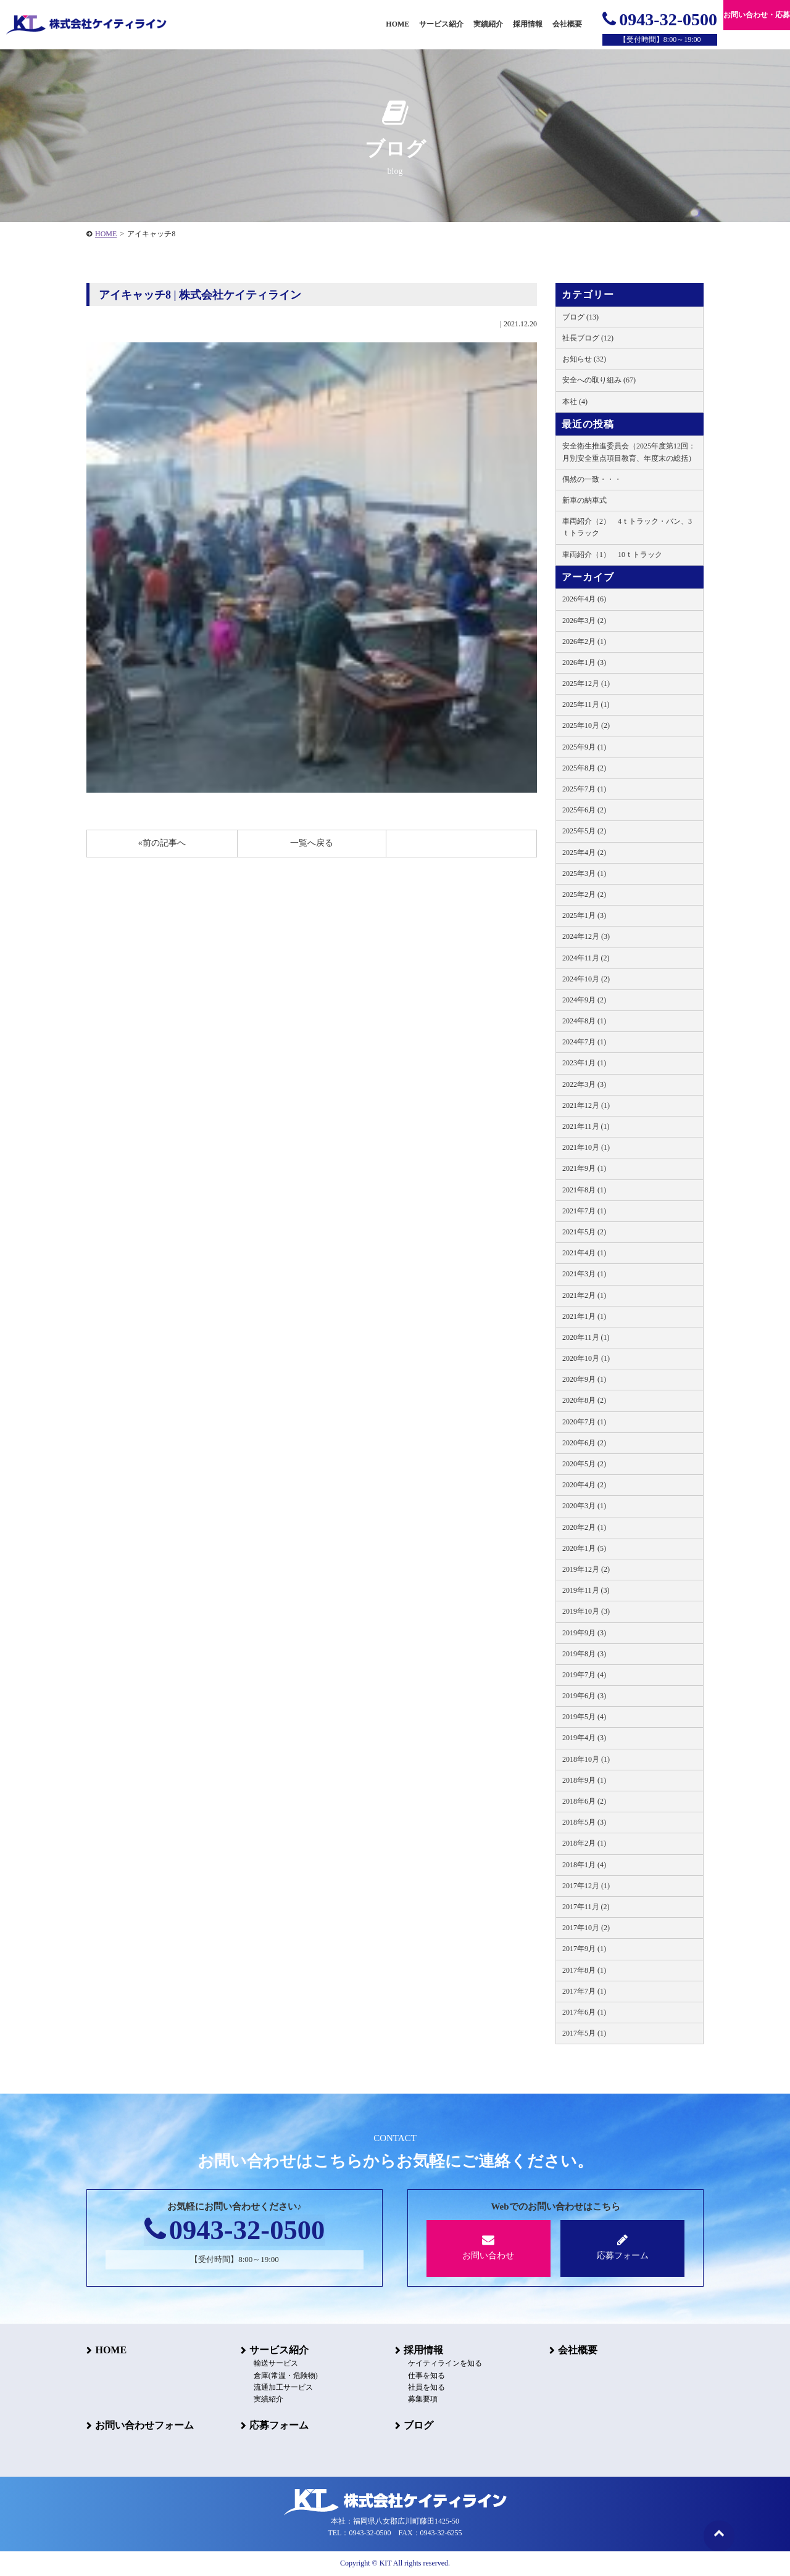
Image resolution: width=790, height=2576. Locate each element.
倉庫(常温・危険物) (285, 2375)
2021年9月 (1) (584, 1168)
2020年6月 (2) (584, 1443)
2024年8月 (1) (584, 1021)
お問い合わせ (488, 2247)
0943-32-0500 (659, 19)
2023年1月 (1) (584, 1063)
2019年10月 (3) (586, 1611)
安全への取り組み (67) (599, 380)
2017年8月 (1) (584, 1970)
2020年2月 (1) (584, 1527)
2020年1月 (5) (584, 1548)
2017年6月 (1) (584, 2012)
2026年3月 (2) (584, 620)
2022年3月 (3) (584, 1084)
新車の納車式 (584, 500)
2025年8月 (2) (584, 768)
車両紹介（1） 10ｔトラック (612, 554)
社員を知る (425, 2387)
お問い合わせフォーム (144, 2425)
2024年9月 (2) (584, 1000)
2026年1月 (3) (584, 662)
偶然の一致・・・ (592, 479)
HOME (106, 233)
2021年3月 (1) (584, 1273)
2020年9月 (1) (584, 1379)
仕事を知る (425, 2375)
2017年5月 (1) (584, 2033)
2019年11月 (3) (586, 1590)
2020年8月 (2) (584, 1400)
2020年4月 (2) (584, 1484)
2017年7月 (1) (584, 1991)
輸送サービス (275, 2363)
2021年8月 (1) (584, 1190)
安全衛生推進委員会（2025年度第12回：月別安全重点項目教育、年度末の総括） (629, 452)
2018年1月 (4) (584, 1864)
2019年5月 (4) (584, 1716)
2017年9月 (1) (584, 1948)
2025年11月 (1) (586, 704)
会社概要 (577, 2350)
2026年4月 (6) (584, 599)
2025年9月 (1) (584, 747)
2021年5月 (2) (584, 1232)
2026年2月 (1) (584, 641)
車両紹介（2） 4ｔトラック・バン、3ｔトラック (627, 527)
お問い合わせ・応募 (756, 14)
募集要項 (422, 2399)
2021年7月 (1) (584, 1211)
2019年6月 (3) (584, 1695)
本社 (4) (575, 401)
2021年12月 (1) (586, 1105)
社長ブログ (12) (587, 338)
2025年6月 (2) (584, 810)
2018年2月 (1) (584, 1843)
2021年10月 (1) (586, 1147)
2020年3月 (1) (584, 1505)
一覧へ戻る (311, 843)
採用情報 (423, 2350)
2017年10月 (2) (586, 1927)
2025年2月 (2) (584, 894)
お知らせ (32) (584, 359)
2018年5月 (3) (584, 1822)
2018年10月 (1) (586, 1759)
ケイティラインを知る (444, 2363)
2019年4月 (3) (584, 1737)
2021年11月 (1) (586, 1126)
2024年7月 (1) (584, 1042)
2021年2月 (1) (584, 1295)
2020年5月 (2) (584, 1463)
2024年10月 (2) (586, 979)
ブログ (418, 2425)
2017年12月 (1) (586, 1885)
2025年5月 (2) (584, 831)
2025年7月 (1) (584, 789)
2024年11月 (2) (586, 958)
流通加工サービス (282, 2387)
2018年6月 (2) (584, 1801)
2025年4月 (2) (584, 852)
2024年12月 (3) (586, 936)
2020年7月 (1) (584, 1422)
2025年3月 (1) (584, 873)
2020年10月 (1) (586, 1358)
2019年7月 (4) (584, 1674)
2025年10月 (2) (586, 725)
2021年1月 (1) (584, 1316)
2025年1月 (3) (584, 915)
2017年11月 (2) (586, 1906)
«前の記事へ (162, 843)
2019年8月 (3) (584, 1653)
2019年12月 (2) (586, 1569)
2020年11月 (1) (586, 1337)
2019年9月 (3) (584, 1633)
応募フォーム (622, 2247)
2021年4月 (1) (584, 1253)
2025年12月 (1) (586, 683)
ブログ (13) (580, 317)
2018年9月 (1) (584, 1780)
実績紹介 (488, 24)
